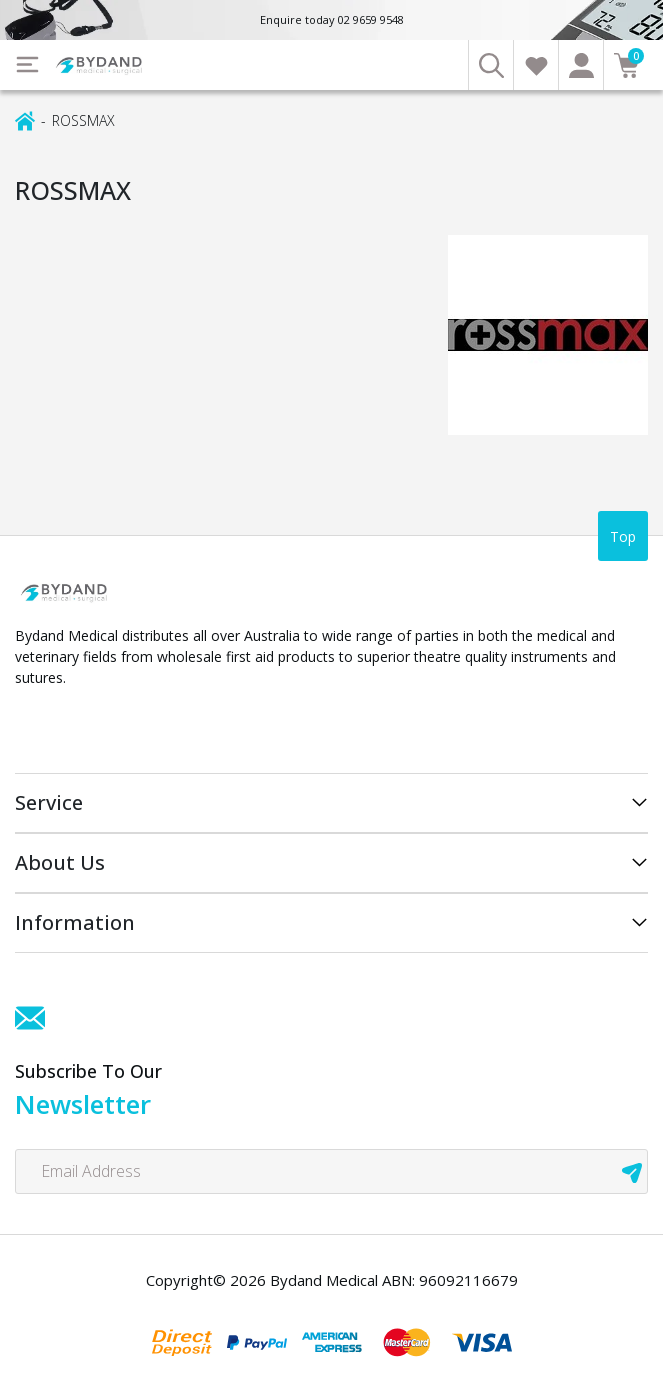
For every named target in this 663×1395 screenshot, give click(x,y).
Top (623, 536)
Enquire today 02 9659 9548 (332, 19)
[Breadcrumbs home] (25, 119)
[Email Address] (331, 1171)
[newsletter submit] (632, 1171)
